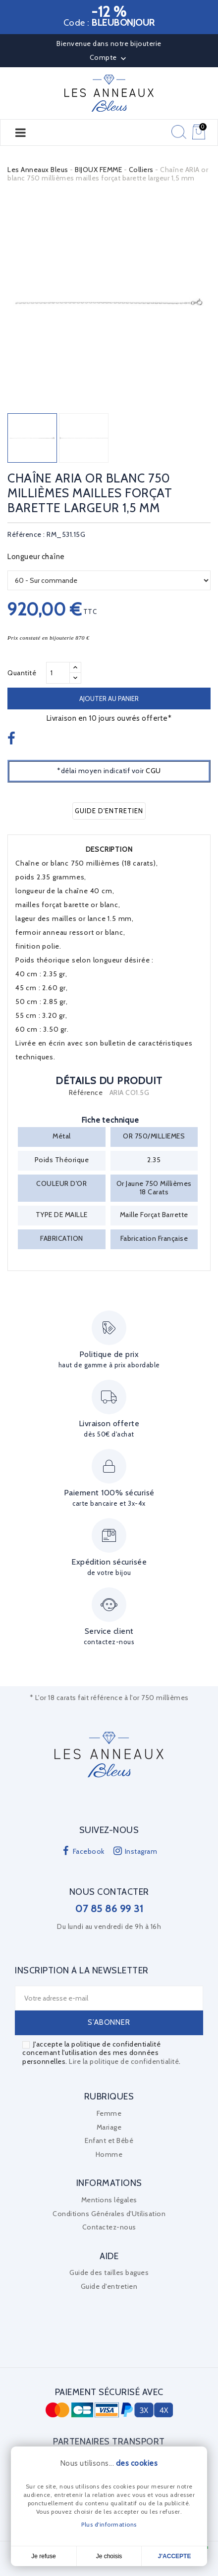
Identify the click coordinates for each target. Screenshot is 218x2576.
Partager (12, 739)
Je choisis (109, 2556)
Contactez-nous (109, 2227)
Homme (109, 2154)
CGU (153, 770)
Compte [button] (109, 58)
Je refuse (43, 2556)
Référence (86, 1093)
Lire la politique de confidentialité (124, 2061)
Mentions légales (109, 2199)
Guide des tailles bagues (109, 2272)
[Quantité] (58, 673)
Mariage (109, 2127)
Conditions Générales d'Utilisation (109, 2213)
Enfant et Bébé (109, 2140)
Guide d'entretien (109, 811)
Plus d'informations (109, 2524)
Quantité (21, 672)
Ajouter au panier (109, 698)
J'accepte (174, 2556)
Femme (109, 2113)
